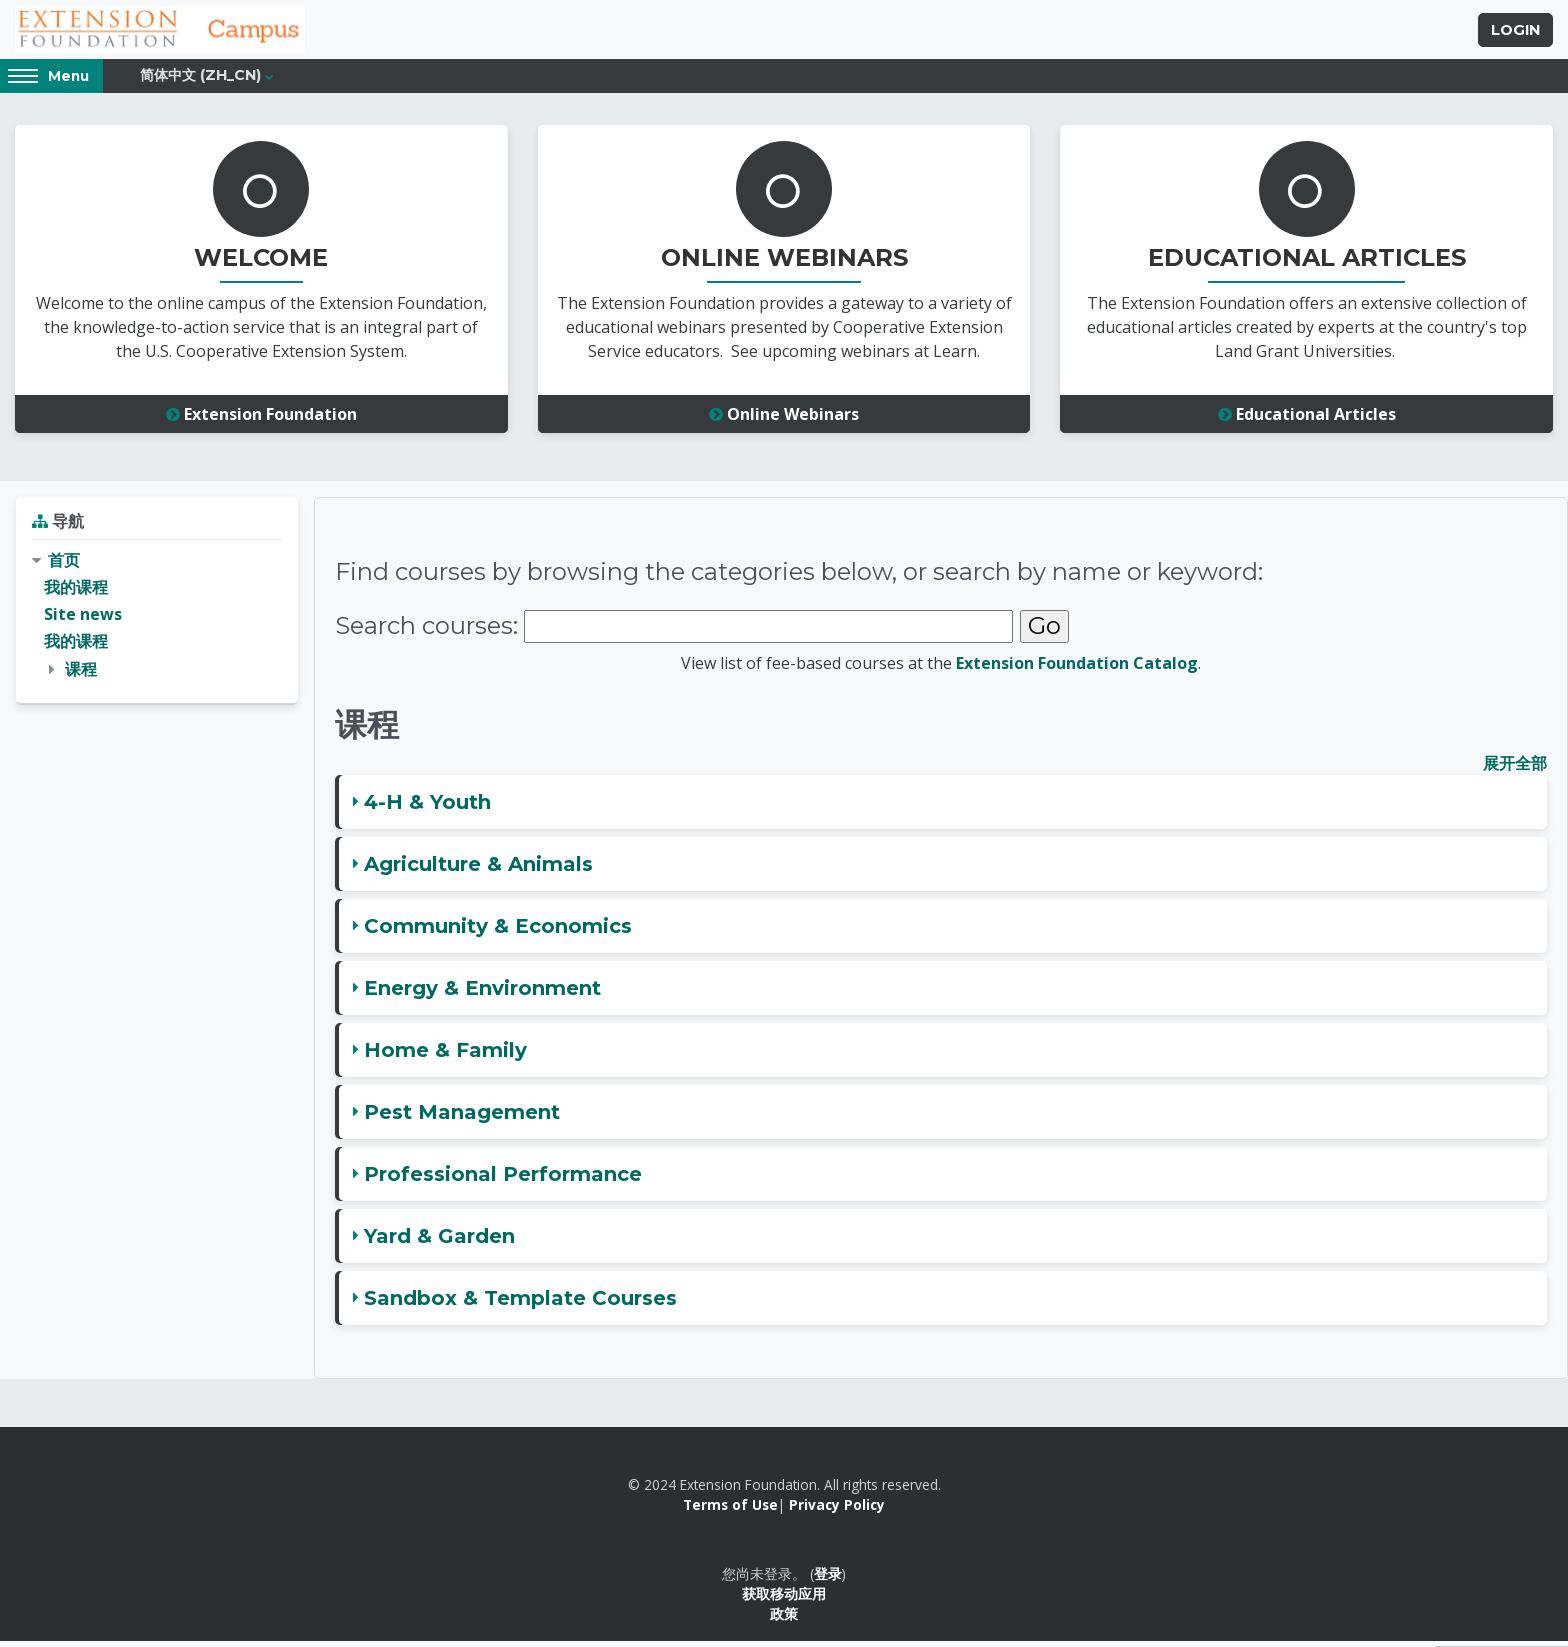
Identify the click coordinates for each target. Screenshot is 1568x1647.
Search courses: (426, 632)
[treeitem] (157, 621)
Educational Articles (1307, 421)
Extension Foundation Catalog (1077, 669)
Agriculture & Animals (478, 870)
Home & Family (445, 1056)
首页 (64, 566)
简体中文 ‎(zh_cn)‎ (200, 82)
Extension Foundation (261, 421)
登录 (828, 1579)
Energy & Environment (482, 994)
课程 (81, 675)
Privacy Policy (837, 1511)
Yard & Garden (439, 1242)
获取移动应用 (784, 1600)
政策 (784, 1620)
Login (1515, 33)
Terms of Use (730, 1511)
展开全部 (1515, 769)
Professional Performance (503, 1180)
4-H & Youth (427, 808)
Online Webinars (784, 421)
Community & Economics (498, 932)
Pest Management (462, 1118)
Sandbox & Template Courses (520, 1304)
